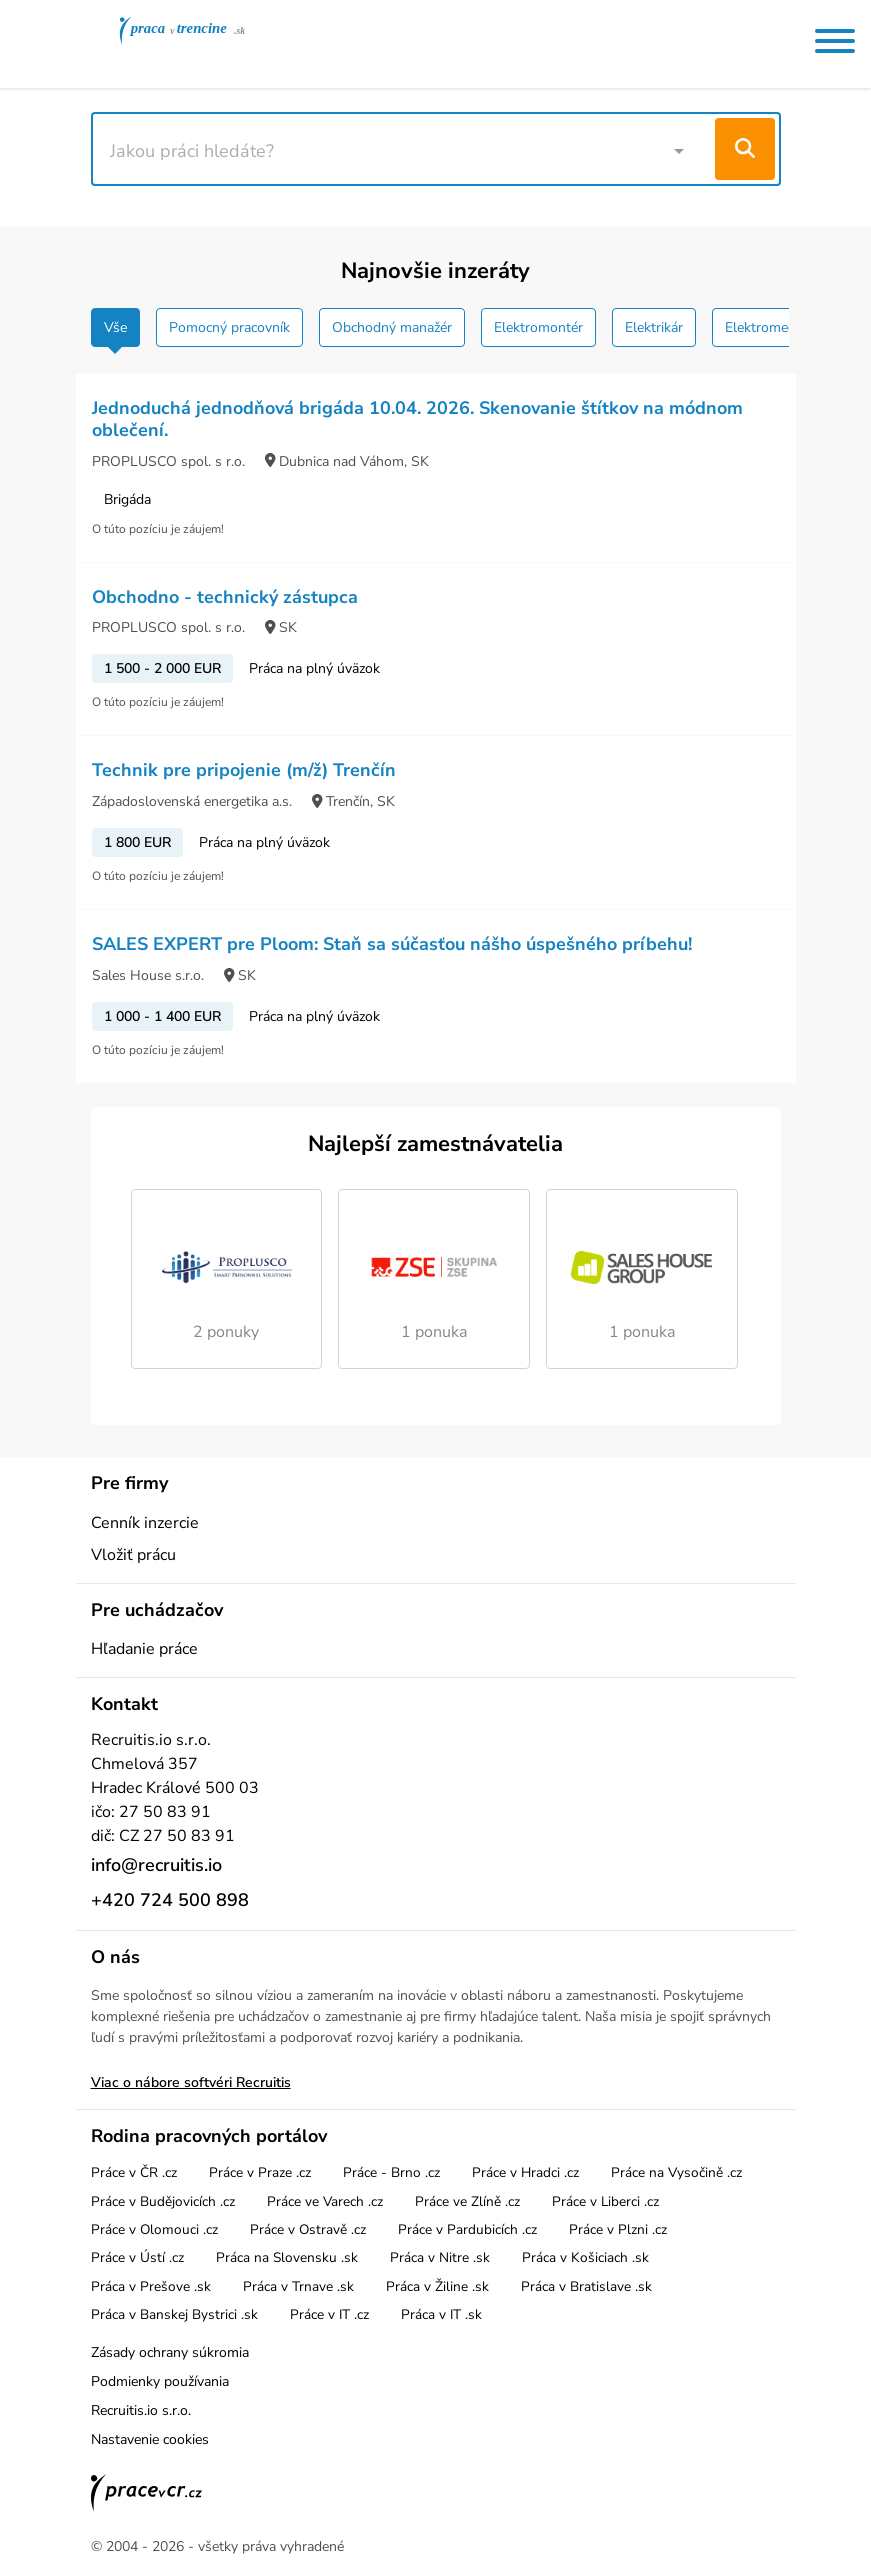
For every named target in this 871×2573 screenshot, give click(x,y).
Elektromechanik (776, 327)
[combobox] (406, 149)
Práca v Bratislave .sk (586, 2286)
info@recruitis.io (156, 1865)
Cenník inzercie (145, 1523)
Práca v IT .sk (441, 2314)
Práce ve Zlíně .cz (467, 2201)
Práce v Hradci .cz (525, 2172)
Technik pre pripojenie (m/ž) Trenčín (244, 770)
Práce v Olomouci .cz (154, 2229)
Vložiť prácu (133, 1555)
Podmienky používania (160, 2381)
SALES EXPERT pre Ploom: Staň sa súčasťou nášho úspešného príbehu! (392, 944)
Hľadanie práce (144, 1649)
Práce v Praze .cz (260, 2172)
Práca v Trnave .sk (298, 2286)
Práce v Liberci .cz (605, 2201)
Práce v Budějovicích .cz (163, 2201)
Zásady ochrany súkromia (170, 2352)
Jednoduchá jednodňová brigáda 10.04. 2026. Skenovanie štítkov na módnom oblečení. (417, 419)
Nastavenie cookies (150, 2439)
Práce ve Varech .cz (325, 2201)
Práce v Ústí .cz (137, 2257)
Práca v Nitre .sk (440, 2257)
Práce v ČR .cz (134, 2172)
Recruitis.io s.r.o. (141, 2410)
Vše (115, 327)
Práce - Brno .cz (391, 2172)
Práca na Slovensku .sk (287, 2257)
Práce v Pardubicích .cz (467, 2229)
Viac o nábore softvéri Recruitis (191, 2082)
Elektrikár (654, 327)
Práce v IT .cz (329, 2314)
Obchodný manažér (392, 327)
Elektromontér (538, 327)
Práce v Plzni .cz (618, 2229)
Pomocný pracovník (229, 327)
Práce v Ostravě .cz (308, 2229)
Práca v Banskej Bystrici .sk (174, 2314)
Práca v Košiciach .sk (585, 2257)
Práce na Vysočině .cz (676, 2172)
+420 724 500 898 (170, 1900)
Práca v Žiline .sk (437, 2286)
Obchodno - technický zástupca (225, 597)
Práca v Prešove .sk (151, 2286)
